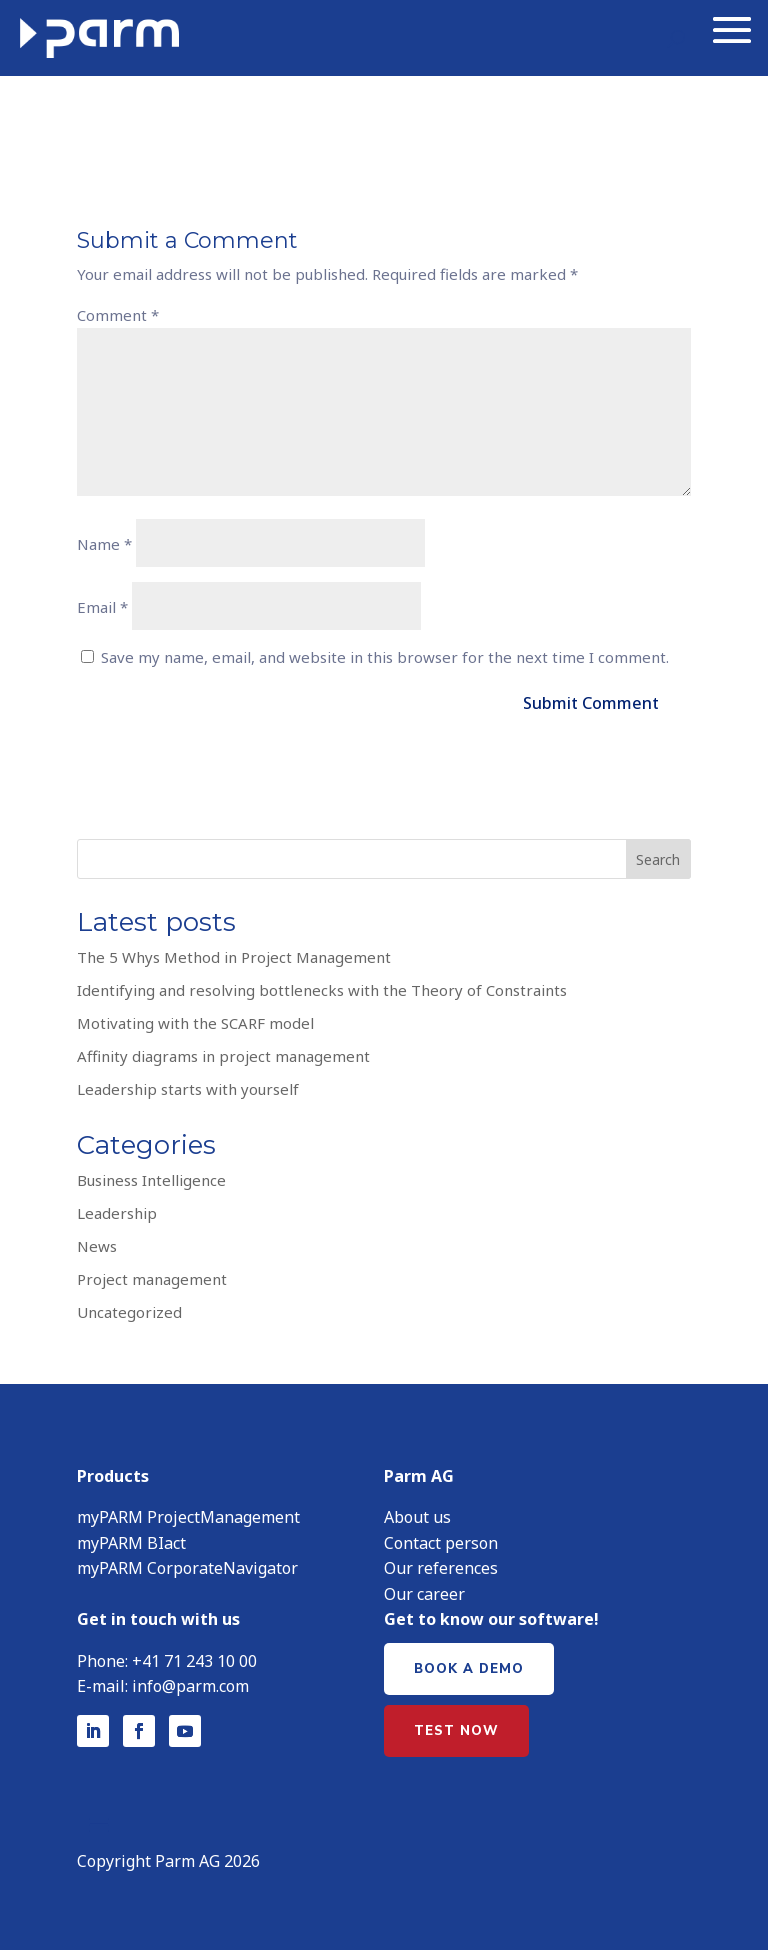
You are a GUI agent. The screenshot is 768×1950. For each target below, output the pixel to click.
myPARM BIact (131, 1539)
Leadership (117, 1209)
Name (104, 540)
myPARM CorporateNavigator (187, 1564)
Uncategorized (129, 1308)
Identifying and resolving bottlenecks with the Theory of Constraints (322, 986)
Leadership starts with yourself (188, 1085)
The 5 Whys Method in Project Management (234, 953)
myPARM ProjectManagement (188, 1513)
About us (417, 1513)
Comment (118, 311)
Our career (424, 1590)
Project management (152, 1275)
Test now (456, 1727)
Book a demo (469, 1665)
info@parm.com (190, 1682)
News (97, 1242)
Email (102, 603)
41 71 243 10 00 (199, 1657)
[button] (704, 1895)
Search (658, 855)
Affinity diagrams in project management (223, 1052)
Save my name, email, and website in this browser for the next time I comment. (385, 653)
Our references (441, 1564)
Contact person (441, 1539)
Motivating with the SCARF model (195, 1019)
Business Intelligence (151, 1176)
